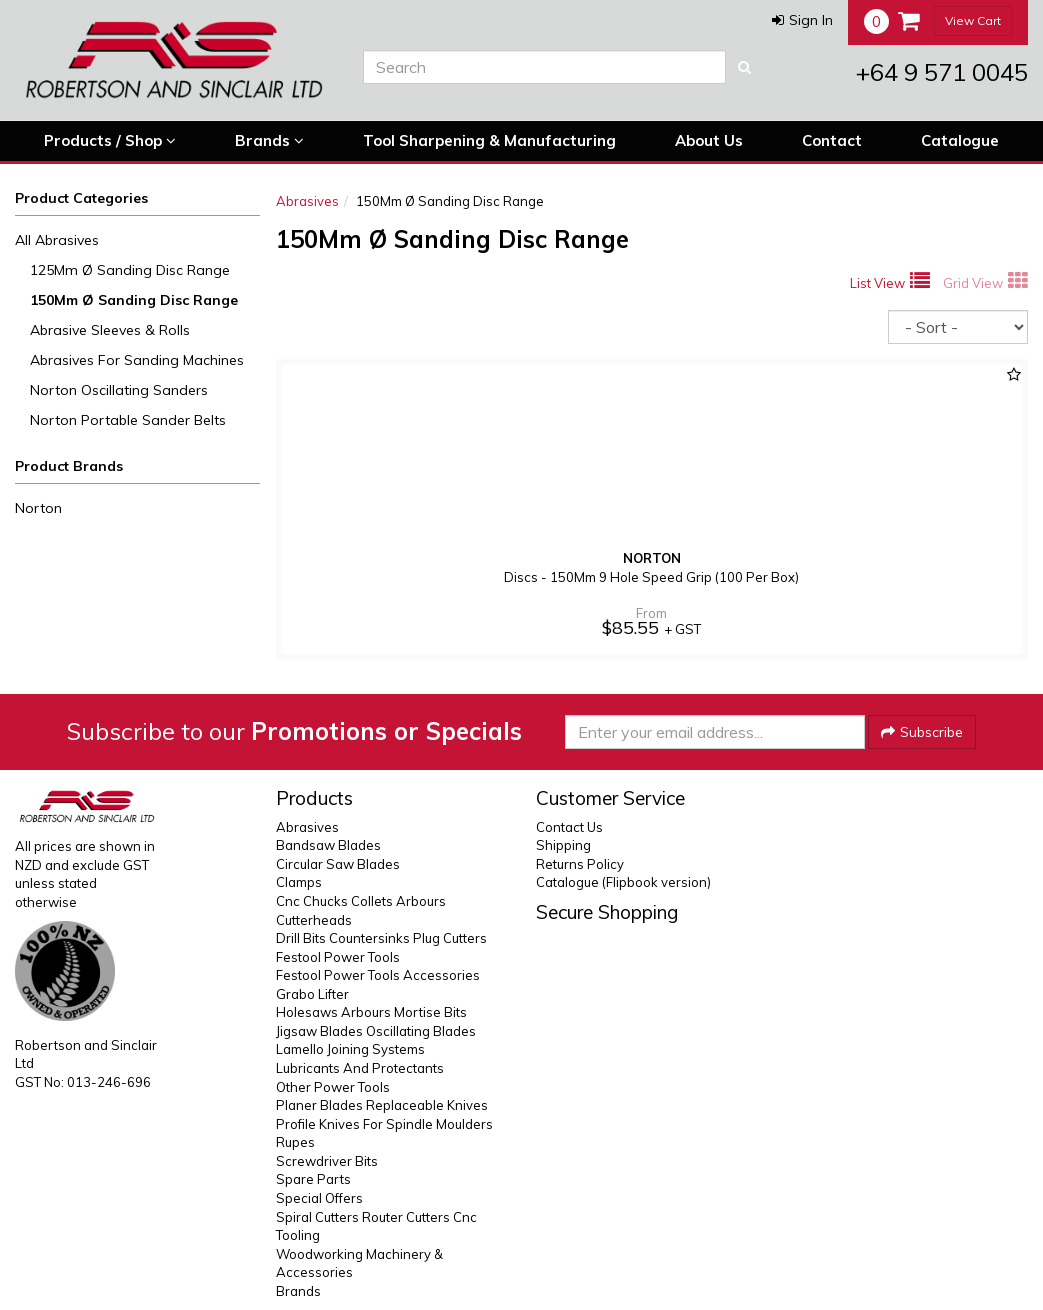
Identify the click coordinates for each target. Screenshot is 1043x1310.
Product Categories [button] (81, 198)
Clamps (299, 882)
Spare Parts (313, 1179)
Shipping (563, 845)
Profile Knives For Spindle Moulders (384, 1124)
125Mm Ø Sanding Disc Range (130, 270)
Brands (269, 141)
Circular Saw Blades (338, 864)
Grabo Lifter (312, 994)
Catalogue (960, 140)
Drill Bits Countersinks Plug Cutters (381, 938)
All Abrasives (57, 240)
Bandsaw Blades (328, 845)
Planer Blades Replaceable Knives (382, 1105)
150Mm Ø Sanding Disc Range (134, 300)
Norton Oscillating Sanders (119, 390)
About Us (709, 140)
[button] (802, 20)
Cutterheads (314, 920)
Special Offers (319, 1198)
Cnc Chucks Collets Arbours (361, 901)
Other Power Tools (333, 1087)
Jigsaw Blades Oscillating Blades (376, 1031)
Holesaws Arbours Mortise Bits (371, 1012)
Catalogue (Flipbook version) (623, 882)
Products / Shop (110, 141)
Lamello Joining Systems (350, 1049)
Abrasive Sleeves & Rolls (110, 330)
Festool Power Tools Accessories (378, 975)
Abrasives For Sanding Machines (137, 360)
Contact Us (569, 827)
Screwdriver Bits (327, 1161)
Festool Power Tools (338, 957)
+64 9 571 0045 (942, 72)
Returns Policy (580, 864)
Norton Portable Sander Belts (128, 420)
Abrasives (307, 201)
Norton (38, 508)
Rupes (295, 1142)
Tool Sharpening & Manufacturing (489, 140)
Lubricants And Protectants (360, 1068)
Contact (832, 140)
